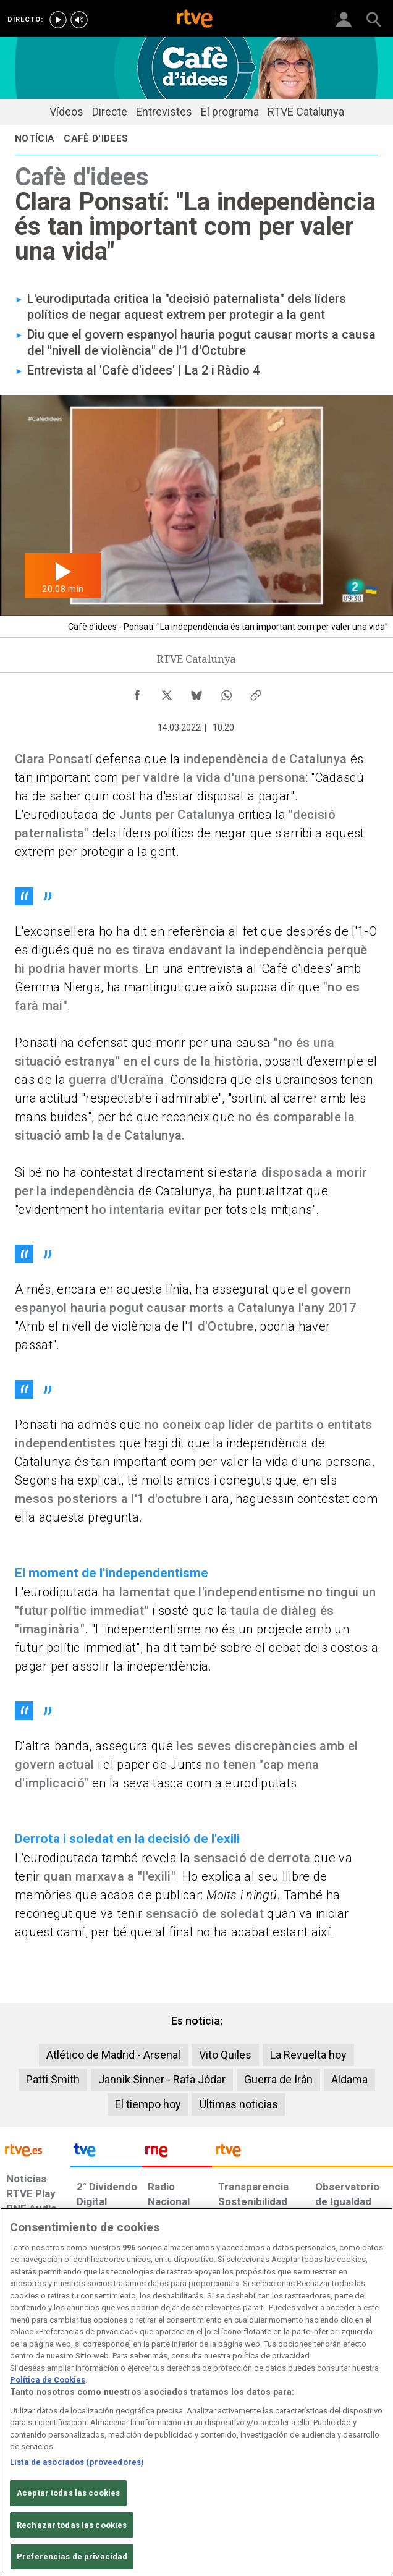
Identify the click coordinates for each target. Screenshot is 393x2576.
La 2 (196, 370)
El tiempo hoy (148, 2104)
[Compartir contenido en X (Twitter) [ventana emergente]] (167, 692)
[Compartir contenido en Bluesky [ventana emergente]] (196, 692)
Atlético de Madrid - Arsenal (113, 2054)
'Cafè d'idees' (137, 370)
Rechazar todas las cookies (72, 2525)
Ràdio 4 (239, 370)
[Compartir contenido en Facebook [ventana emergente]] (137, 692)
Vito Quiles (225, 2054)
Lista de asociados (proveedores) (77, 2462)
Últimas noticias (239, 2104)
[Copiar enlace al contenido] (256, 692)
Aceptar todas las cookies (68, 2493)
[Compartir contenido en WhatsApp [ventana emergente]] (226, 692)
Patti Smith (53, 2079)
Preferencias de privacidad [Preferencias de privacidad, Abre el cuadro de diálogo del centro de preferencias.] (72, 2556)
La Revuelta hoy (308, 2054)
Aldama (349, 2079)
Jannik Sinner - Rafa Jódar (162, 2079)
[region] (196, 2392)
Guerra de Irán (278, 2079)
